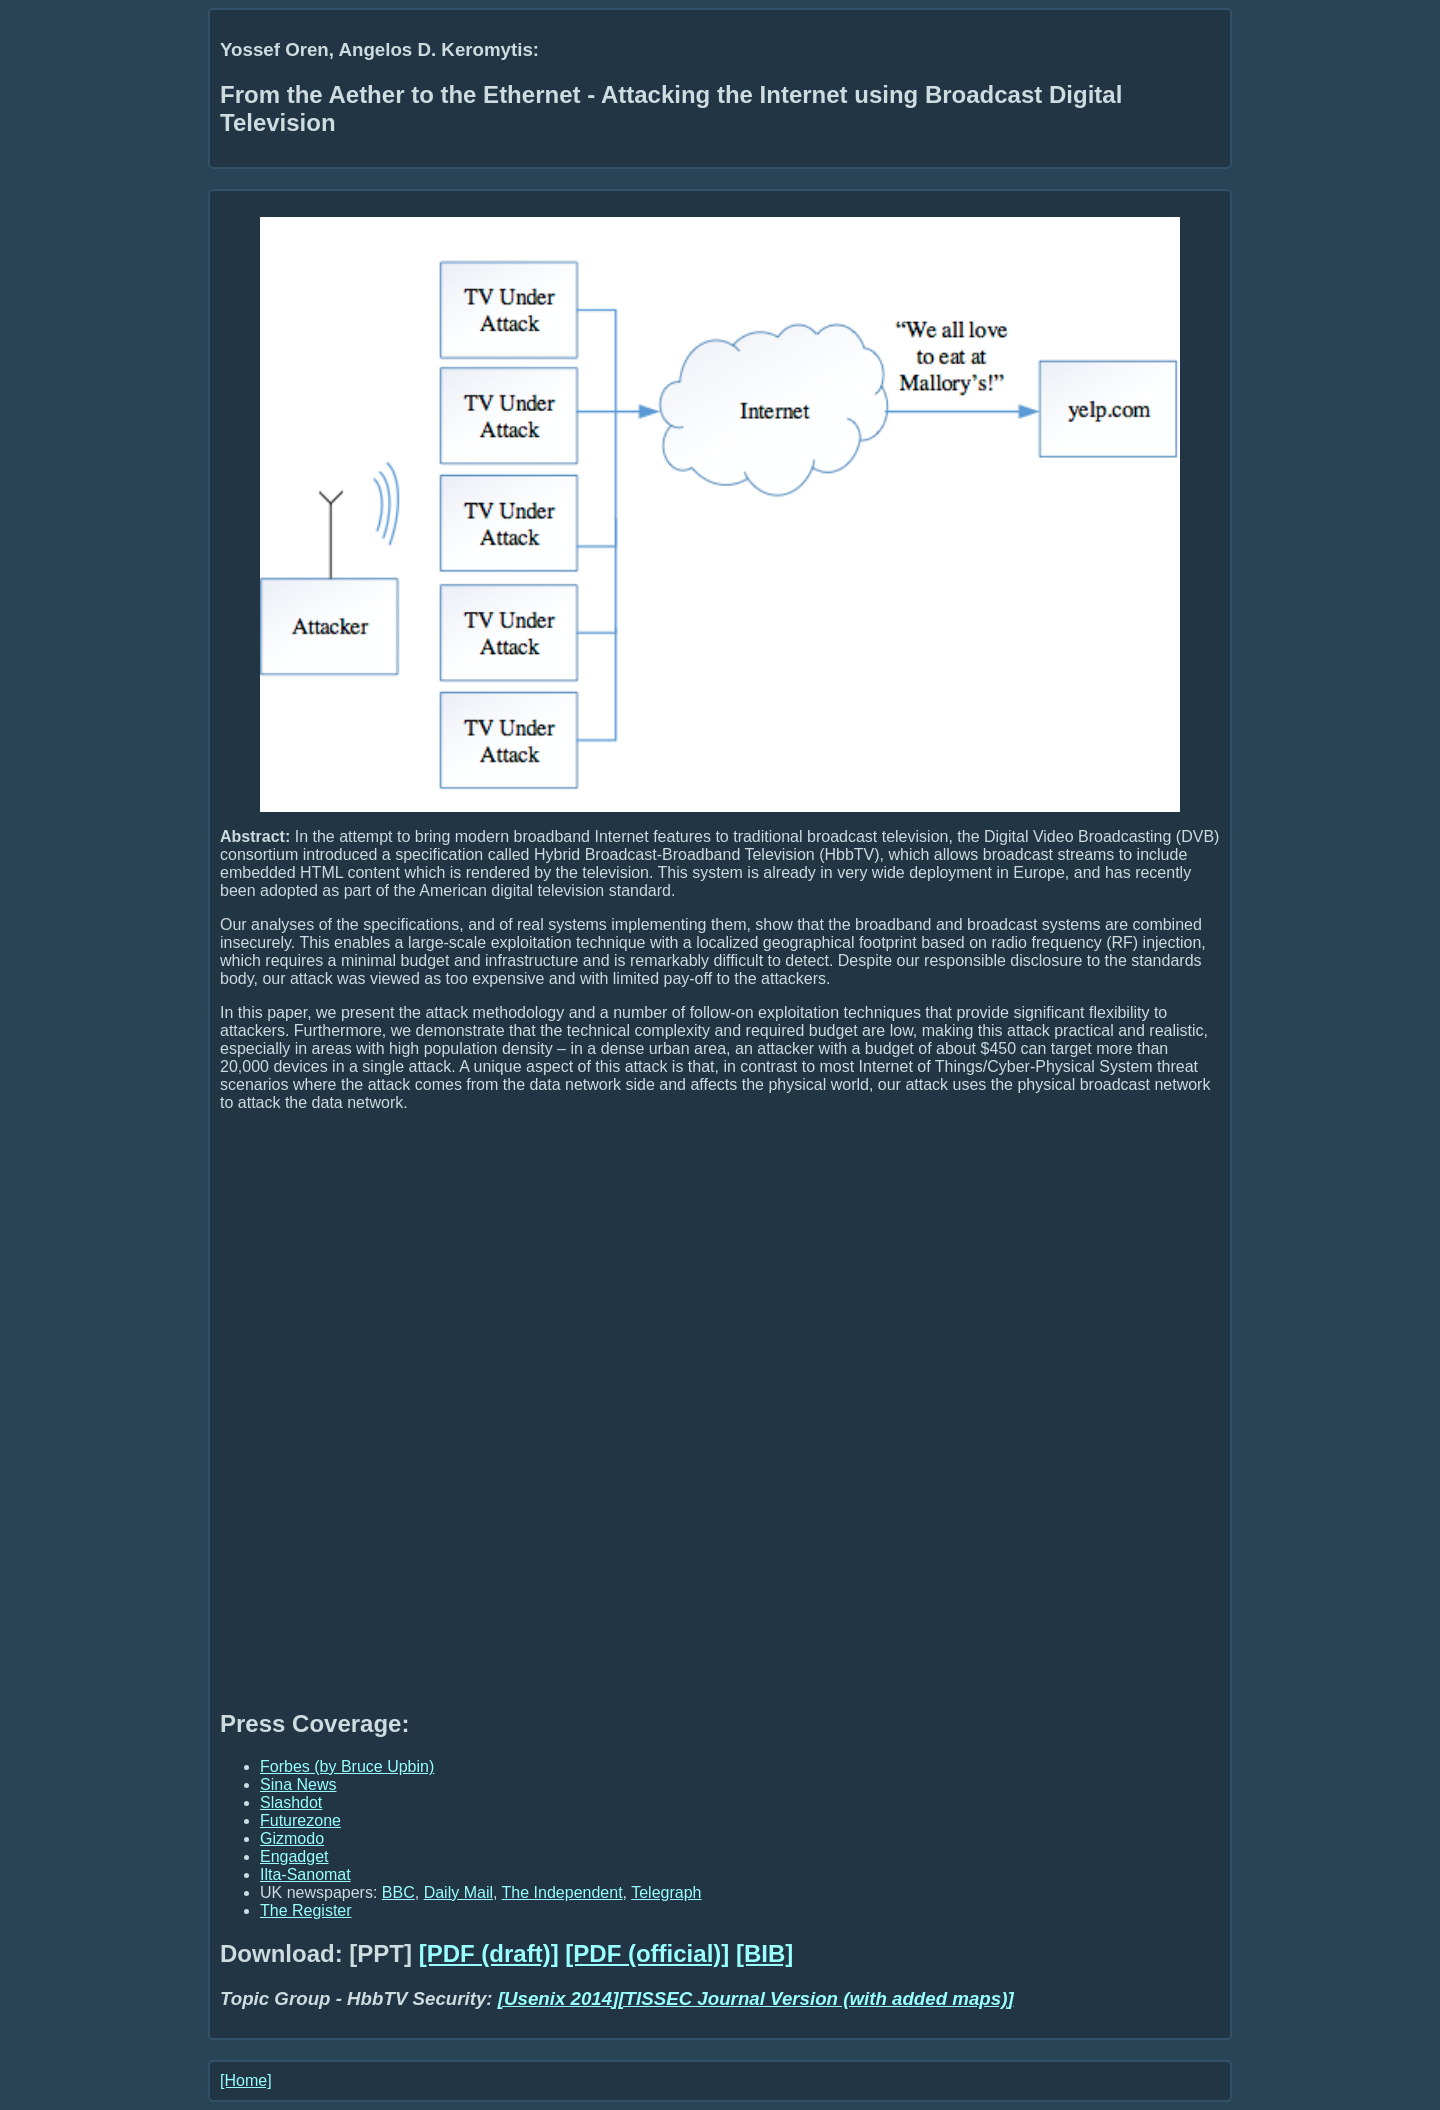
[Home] (246, 2080)
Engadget (294, 1856)
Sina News (298, 1784)
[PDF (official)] (647, 1953)
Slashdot (291, 1802)
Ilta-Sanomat (305, 1874)
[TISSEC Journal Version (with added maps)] (815, 1998)
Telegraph (666, 1892)
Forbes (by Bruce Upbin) (347, 1766)
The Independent (562, 1892)
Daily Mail (458, 1892)
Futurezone (300, 1820)
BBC (398, 1892)
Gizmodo (292, 1838)
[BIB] (764, 1953)
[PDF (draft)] (489, 1953)
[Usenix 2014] (558, 1998)
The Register (306, 1910)
